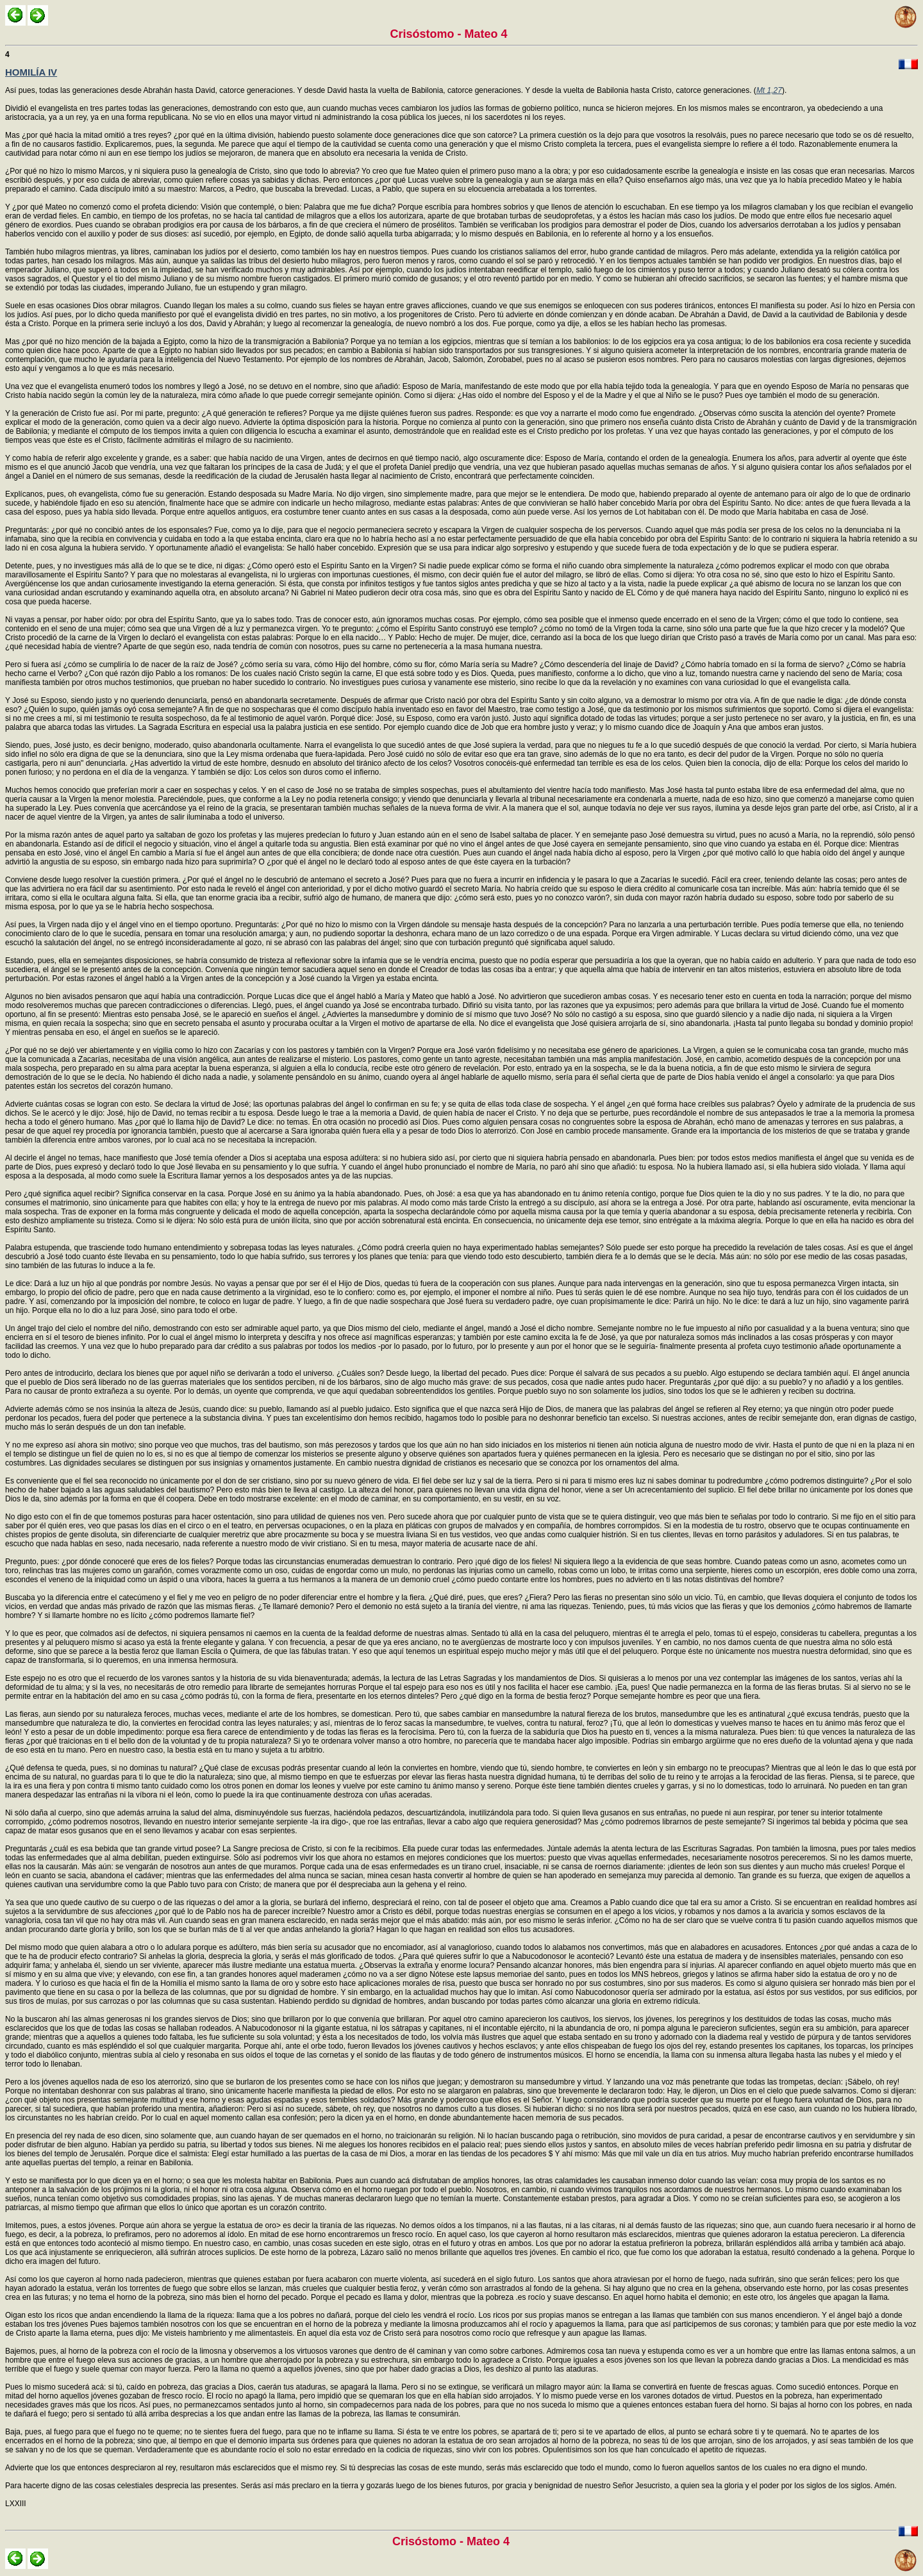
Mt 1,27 (769, 90)
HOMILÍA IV (31, 72)
